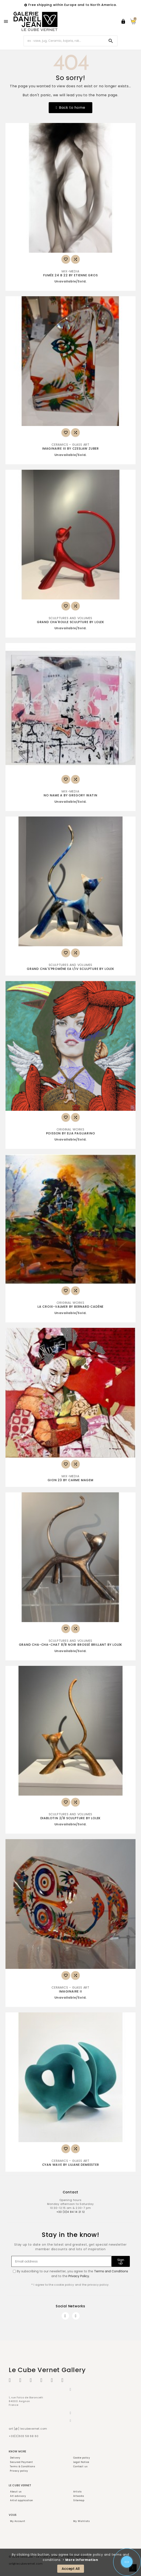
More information (81, 2560)
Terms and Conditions (111, 2271)
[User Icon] (123, 21)
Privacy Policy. (79, 2276)
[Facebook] (65, 2316)
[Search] (64, 41)
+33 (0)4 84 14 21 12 (70, 2212)
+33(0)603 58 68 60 (23, 2436)
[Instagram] (76, 2316)
